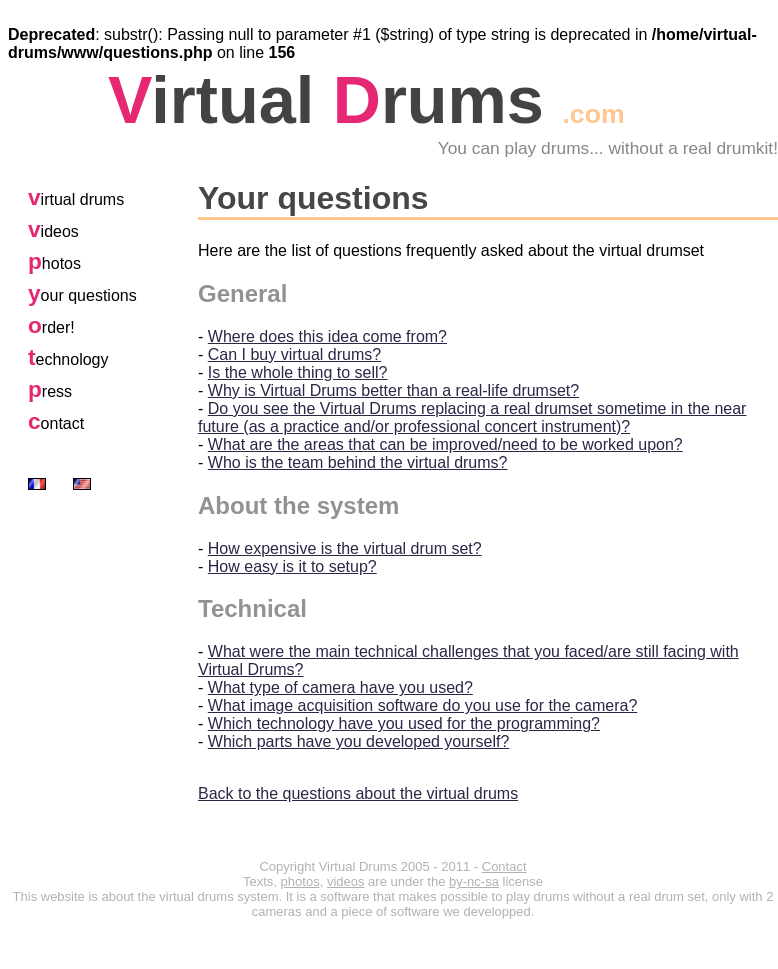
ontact (56, 423)
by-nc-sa (474, 881)
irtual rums (366, 100)
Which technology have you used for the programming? (404, 723)
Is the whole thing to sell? (298, 372)
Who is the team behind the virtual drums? (358, 462)
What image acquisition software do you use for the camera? (423, 705)
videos (346, 881)
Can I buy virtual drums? (294, 354)
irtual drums (76, 199)
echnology (68, 359)
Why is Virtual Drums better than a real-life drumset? (393, 390)
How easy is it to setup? (292, 566)
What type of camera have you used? (340, 687)
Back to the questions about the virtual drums (358, 793)
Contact (504, 866)
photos (300, 881)
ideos (53, 231)
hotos (54, 263)
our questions (82, 295)
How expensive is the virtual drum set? (345, 548)
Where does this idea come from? (327, 336)
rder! (51, 327)
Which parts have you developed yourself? (359, 741)
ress (50, 391)
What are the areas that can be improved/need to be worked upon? (445, 444)
